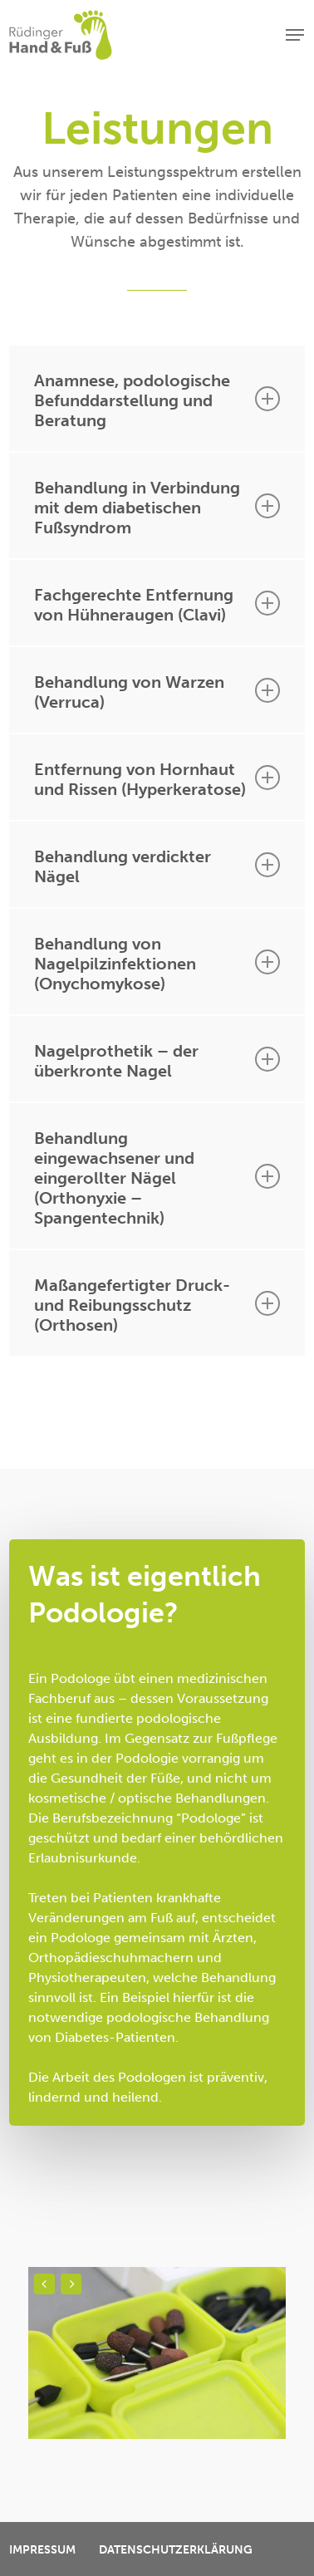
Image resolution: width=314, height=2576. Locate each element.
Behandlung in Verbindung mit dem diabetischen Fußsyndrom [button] (156, 507)
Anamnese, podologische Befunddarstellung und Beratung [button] (156, 400)
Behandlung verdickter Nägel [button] (156, 866)
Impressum (42, 2550)
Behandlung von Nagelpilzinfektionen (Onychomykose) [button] (156, 964)
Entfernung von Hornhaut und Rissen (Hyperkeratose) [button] (156, 779)
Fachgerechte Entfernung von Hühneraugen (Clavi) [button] (156, 605)
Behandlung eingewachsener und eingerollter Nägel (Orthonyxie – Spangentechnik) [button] (156, 1178)
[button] (295, 35)
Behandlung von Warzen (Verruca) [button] (156, 692)
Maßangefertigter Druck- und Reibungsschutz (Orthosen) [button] (156, 1305)
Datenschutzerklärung (176, 2550)
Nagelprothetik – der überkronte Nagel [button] (156, 1061)
